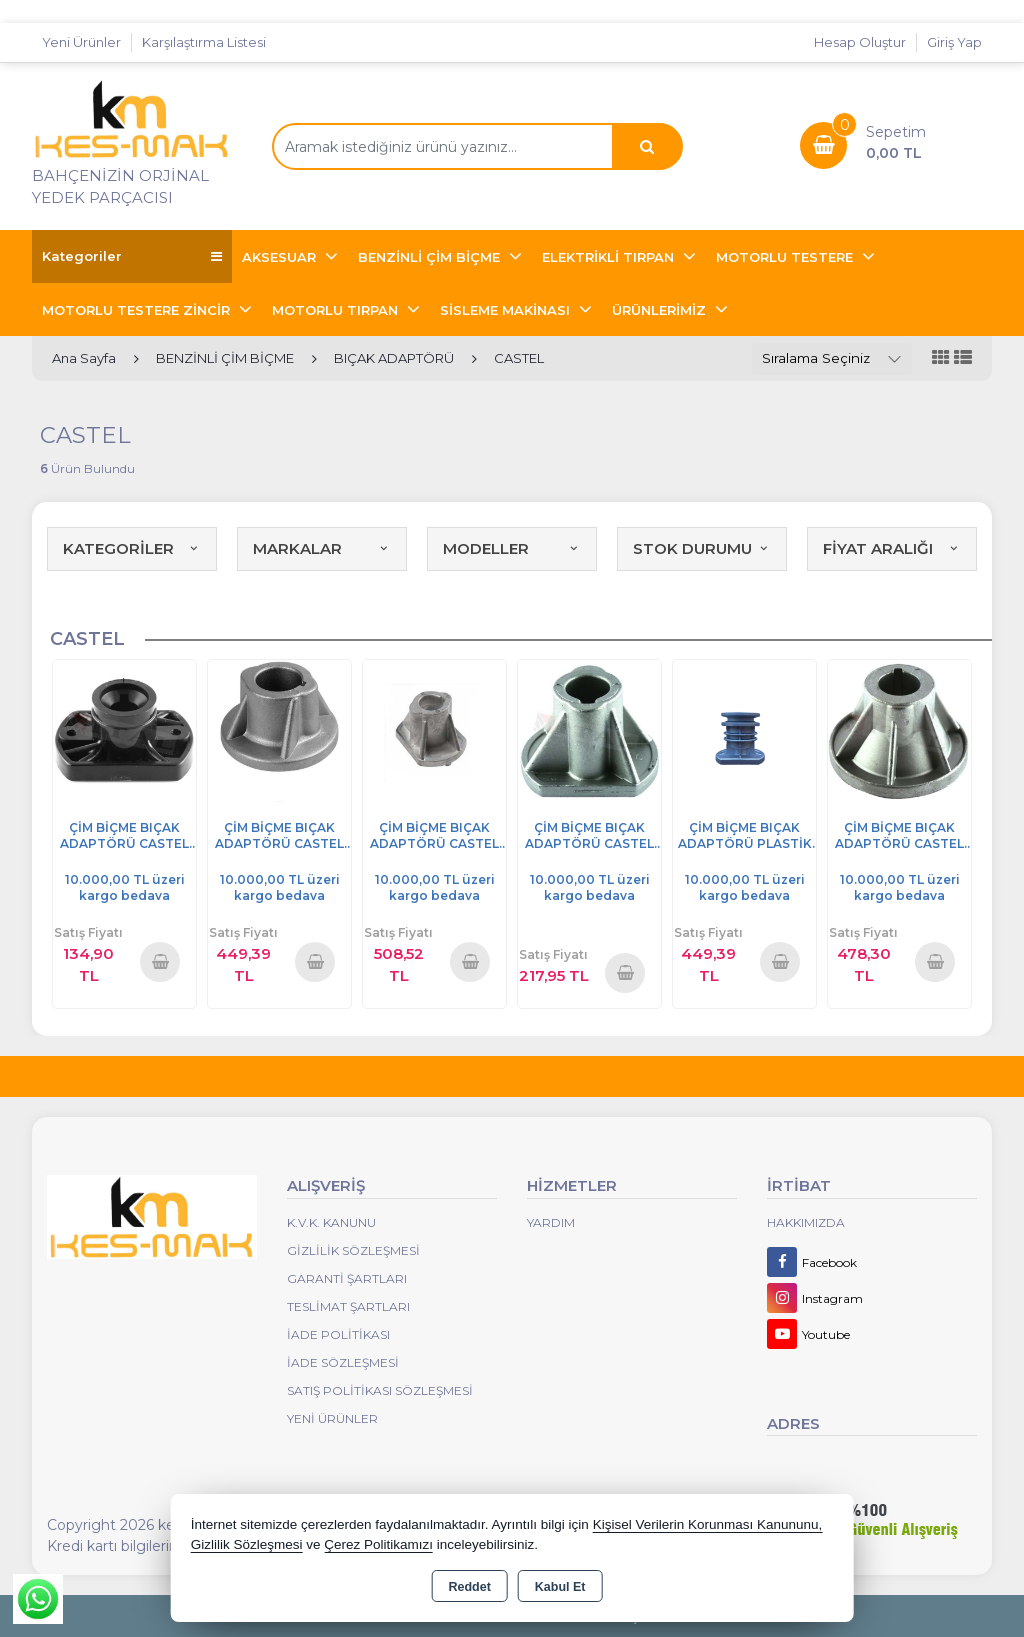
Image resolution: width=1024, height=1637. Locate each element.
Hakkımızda (806, 1222)
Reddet (469, 1587)
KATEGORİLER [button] (132, 548)
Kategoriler (132, 256)
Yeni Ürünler (332, 1418)
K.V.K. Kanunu (331, 1222)
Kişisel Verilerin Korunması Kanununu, (708, 1524)
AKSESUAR (281, 257)
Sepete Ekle (160, 961)
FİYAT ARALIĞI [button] (892, 548)
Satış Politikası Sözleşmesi (380, 1390)
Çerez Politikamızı (378, 1544)
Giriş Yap (954, 42)
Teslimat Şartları (348, 1306)
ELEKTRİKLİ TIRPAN (610, 257)
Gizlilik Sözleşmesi (353, 1250)
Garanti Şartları (347, 1278)
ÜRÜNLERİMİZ (661, 310)
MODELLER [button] (512, 548)
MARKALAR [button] (322, 548)
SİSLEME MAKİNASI (507, 310)
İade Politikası (338, 1334)
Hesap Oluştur (860, 42)
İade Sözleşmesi (343, 1362)
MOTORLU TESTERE (786, 257)
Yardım (551, 1222)
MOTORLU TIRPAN (337, 310)
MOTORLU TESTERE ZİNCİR (138, 310)
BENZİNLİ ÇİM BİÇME (431, 257)
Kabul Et (560, 1587)
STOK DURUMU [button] (702, 548)
